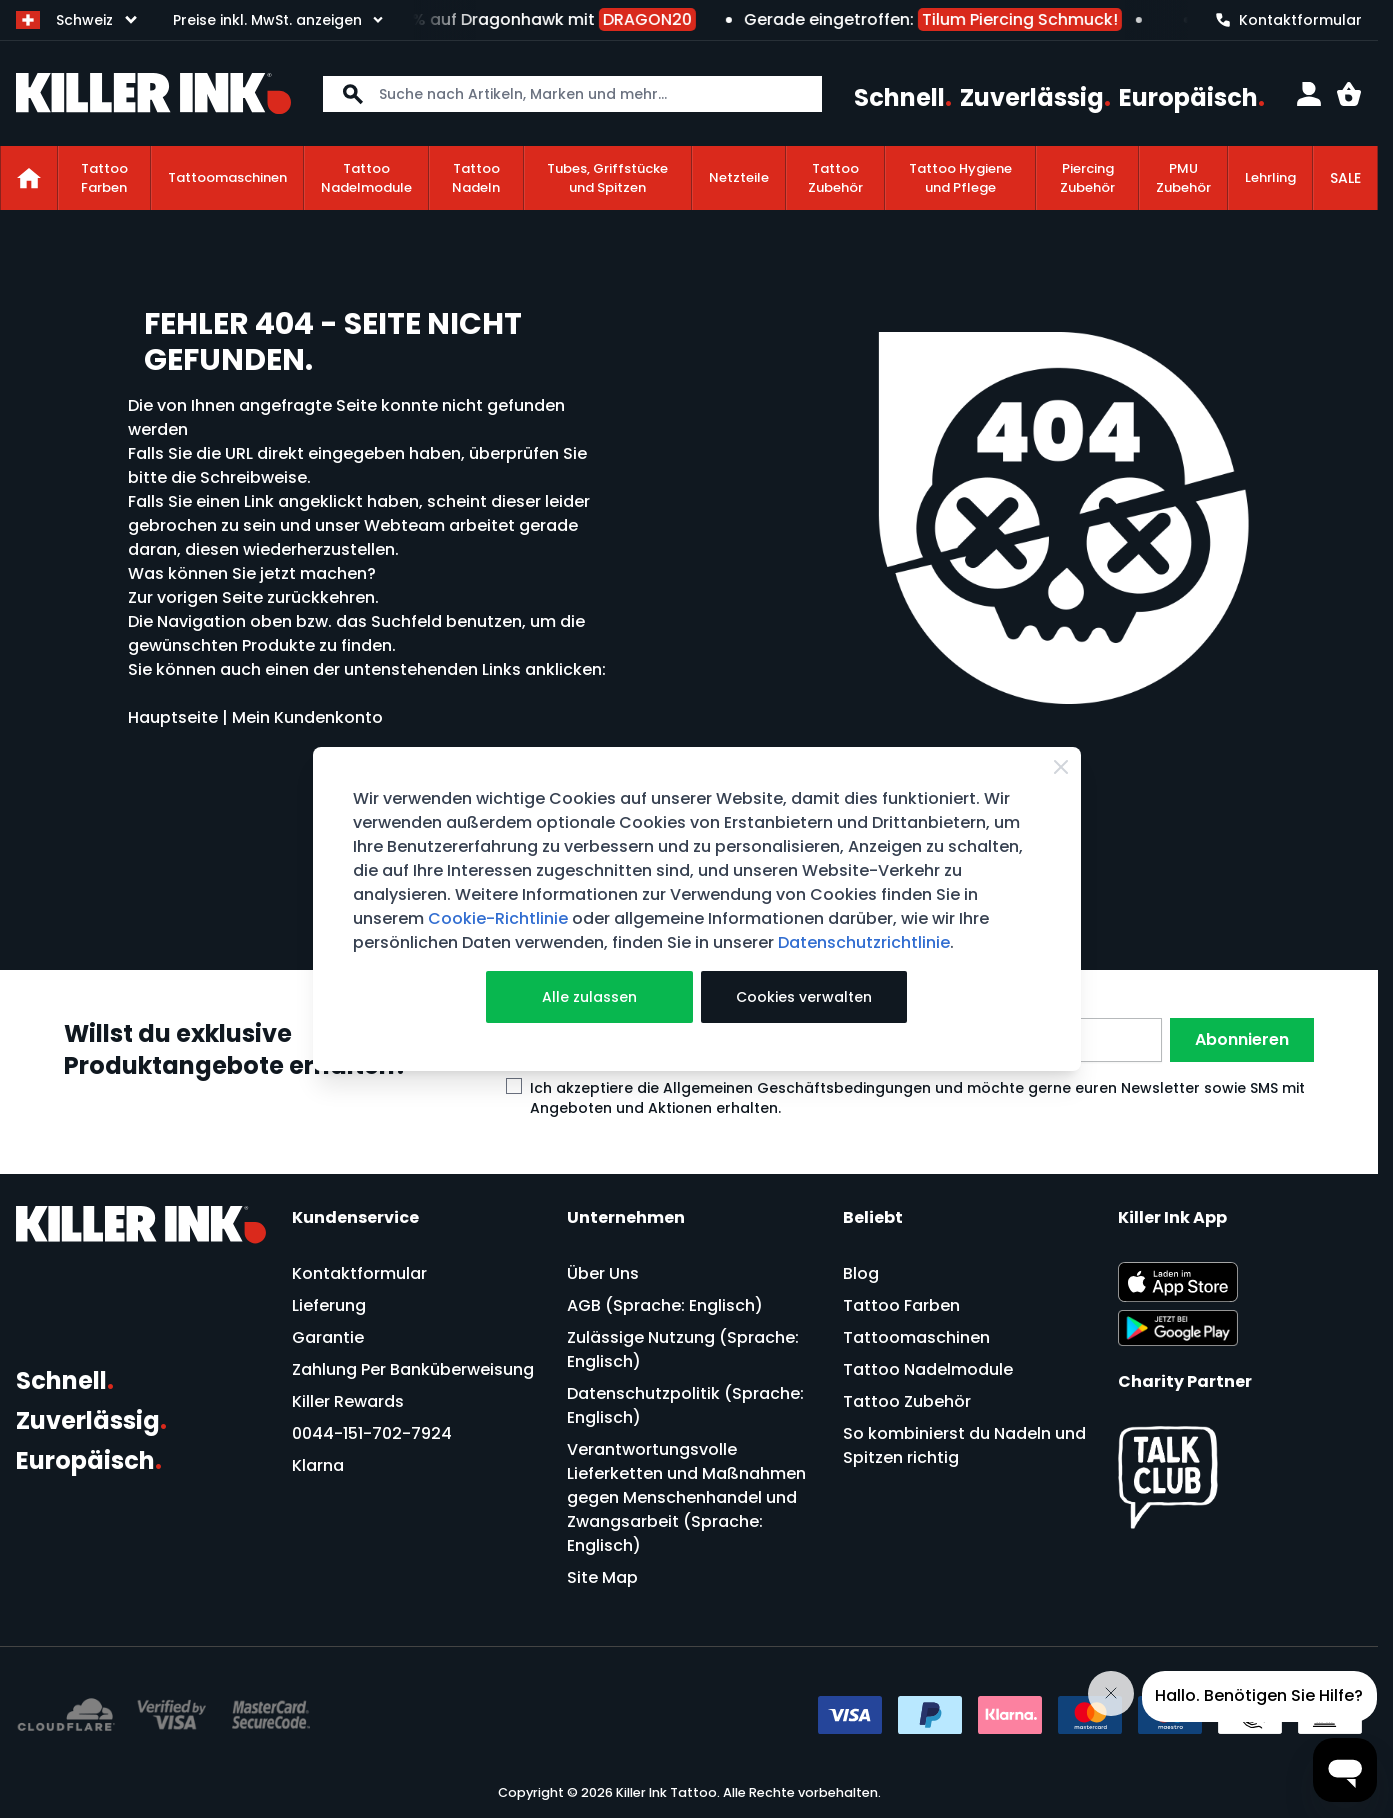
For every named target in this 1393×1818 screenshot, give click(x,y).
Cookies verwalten (804, 997)
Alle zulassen (589, 997)
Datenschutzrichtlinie (864, 942)
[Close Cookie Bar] (1061, 767)
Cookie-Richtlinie (498, 918)
